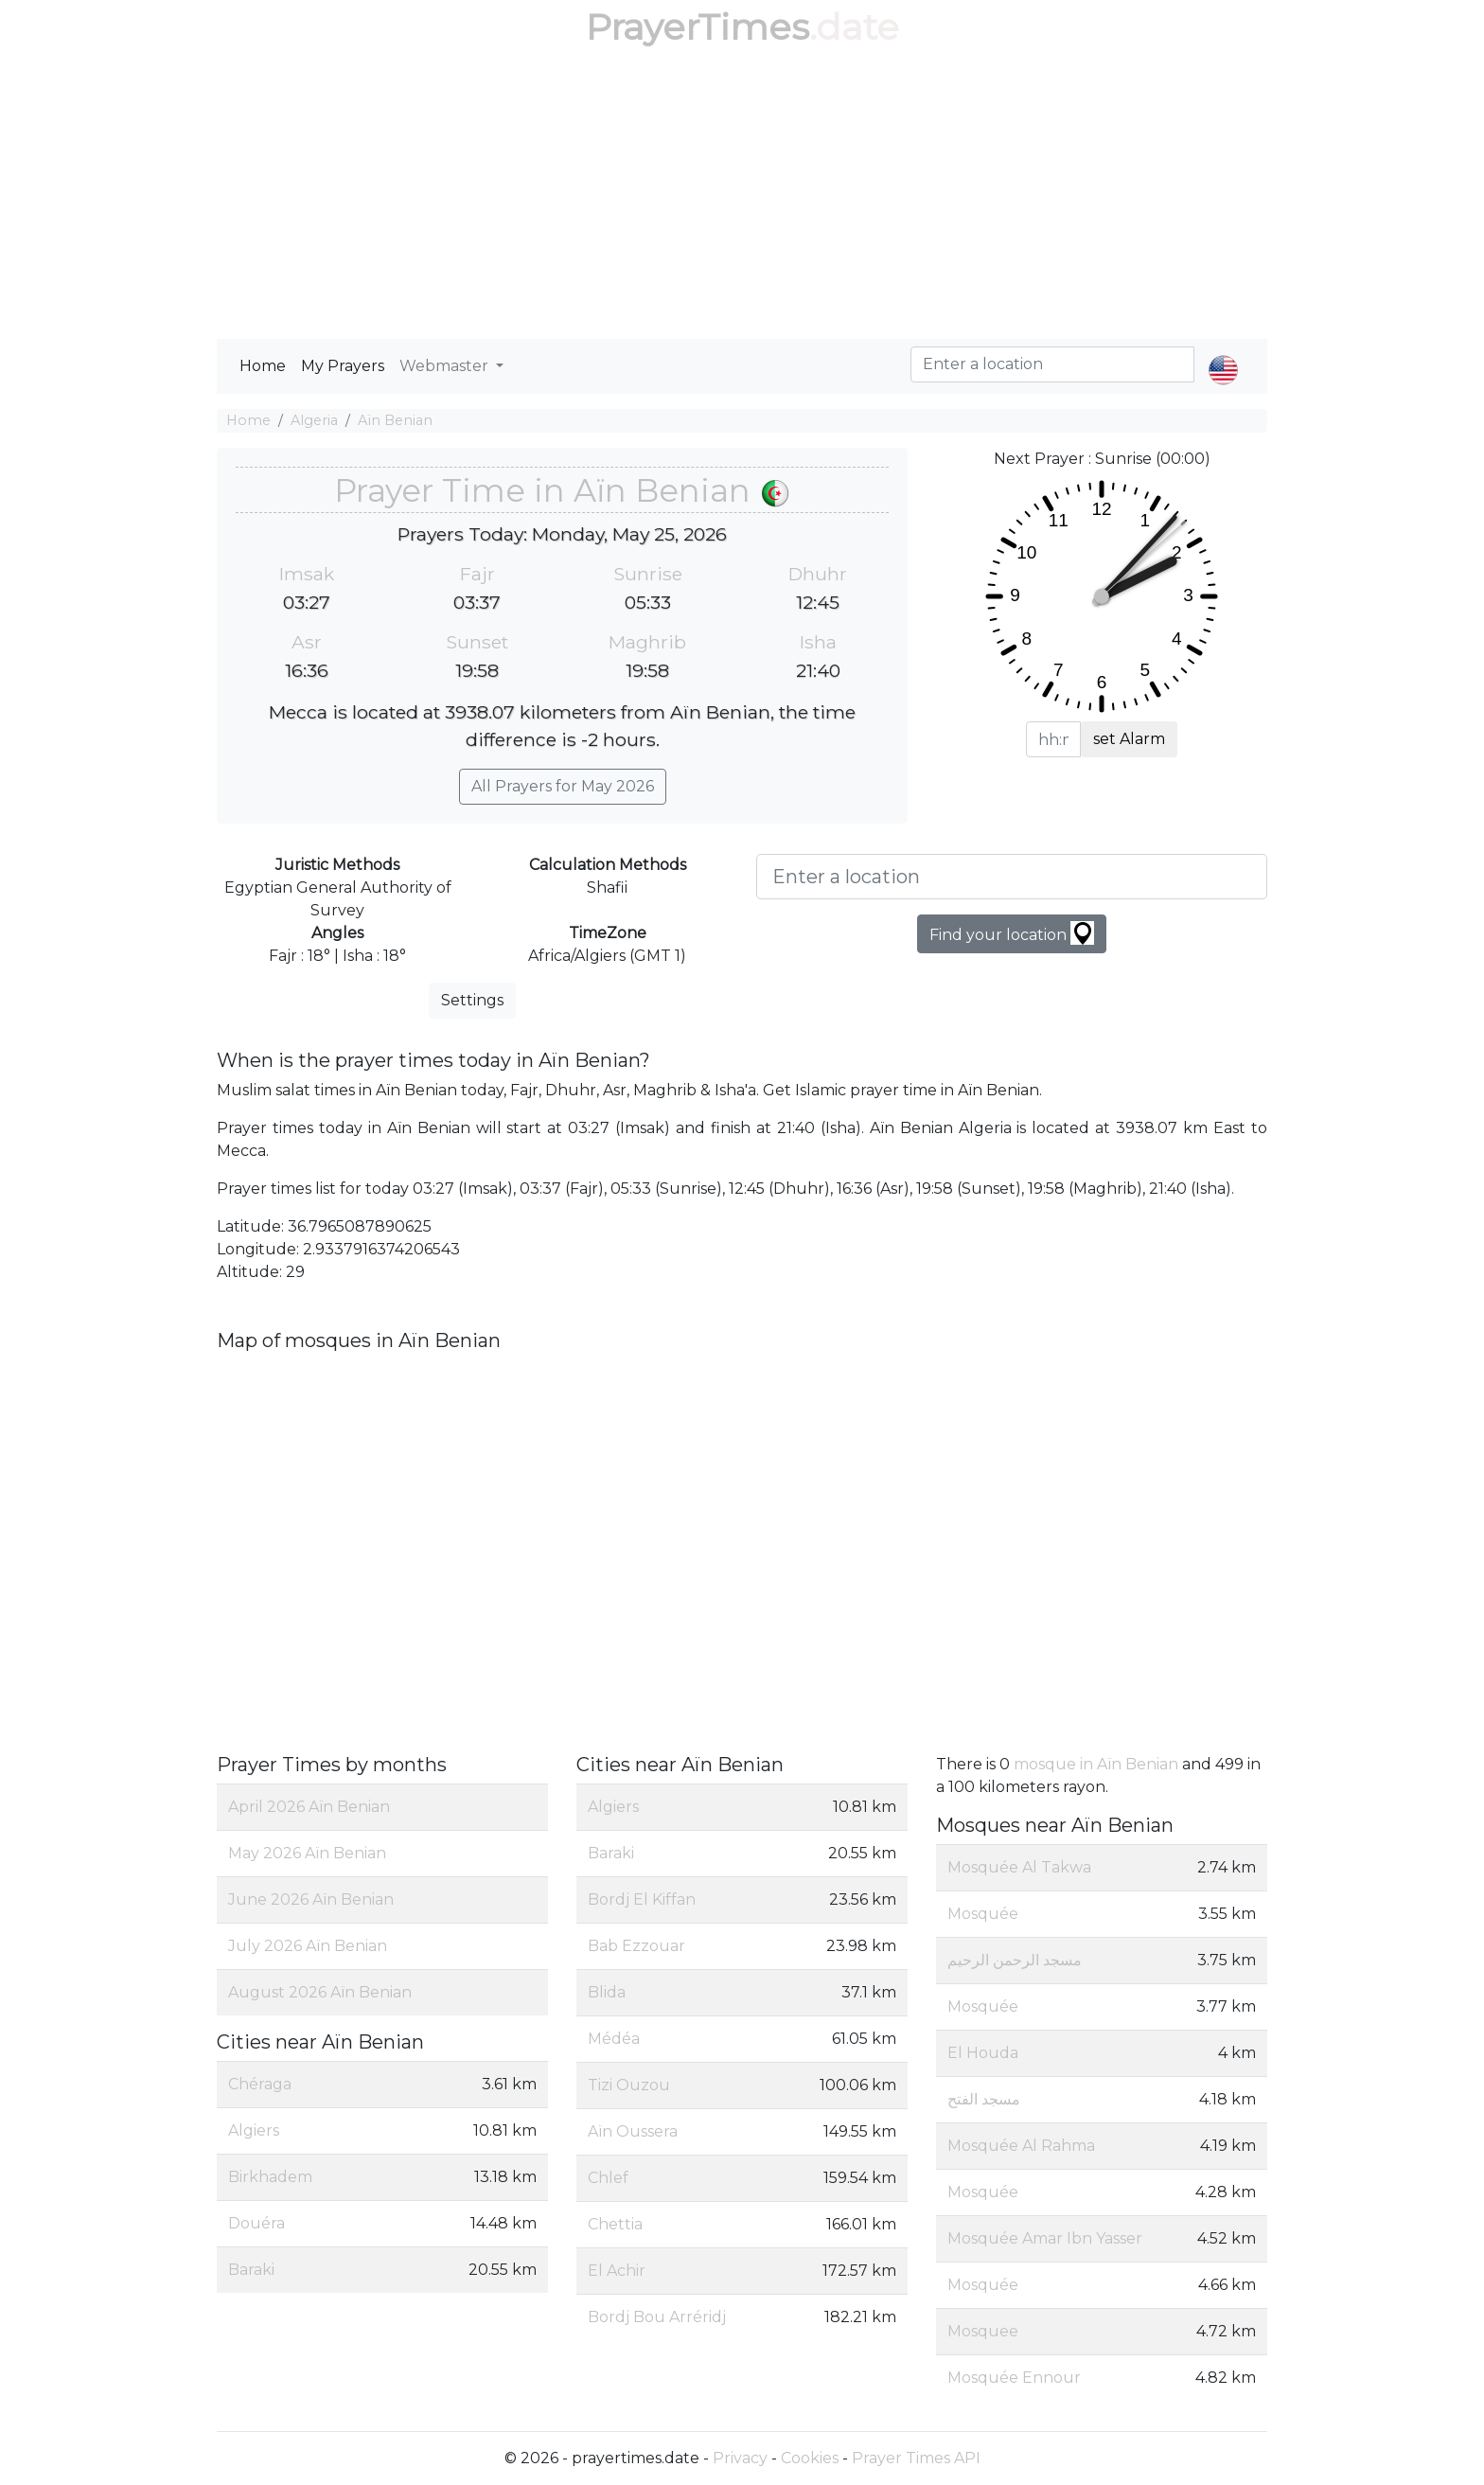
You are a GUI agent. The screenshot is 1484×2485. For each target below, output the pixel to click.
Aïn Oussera (633, 2131)
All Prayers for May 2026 (562, 786)
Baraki (251, 2270)
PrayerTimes (697, 27)
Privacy (740, 2458)
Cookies (810, 2458)
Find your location (1011, 933)
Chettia (615, 2224)
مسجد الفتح (983, 2099)
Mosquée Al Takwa (1019, 1867)
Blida (607, 1992)
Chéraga (260, 2084)
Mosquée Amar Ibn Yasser (1044, 2238)
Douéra (256, 2223)
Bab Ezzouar (636, 1946)
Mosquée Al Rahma (1021, 2146)
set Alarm (1129, 739)
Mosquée (982, 1914)
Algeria (314, 420)
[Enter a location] (1011, 876)
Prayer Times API (916, 2458)
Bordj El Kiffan (642, 1899)
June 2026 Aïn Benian (311, 1899)
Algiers (253, 2130)
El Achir (616, 2271)
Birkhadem (270, 2177)
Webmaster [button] (445, 366)
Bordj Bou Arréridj (657, 2317)
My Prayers (342, 366)
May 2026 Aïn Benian (307, 1853)
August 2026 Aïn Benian (320, 1992)
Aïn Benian (395, 420)
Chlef (608, 2178)
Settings (472, 1000)
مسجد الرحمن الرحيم (1014, 1960)
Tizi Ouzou (629, 2085)
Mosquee (982, 2331)
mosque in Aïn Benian (1096, 1764)
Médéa (614, 2039)
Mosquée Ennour (1014, 2378)
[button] (1223, 354)
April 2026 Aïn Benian (309, 1807)
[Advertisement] (742, 196)
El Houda (982, 2053)
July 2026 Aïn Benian (307, 1946)
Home (262, 366)
